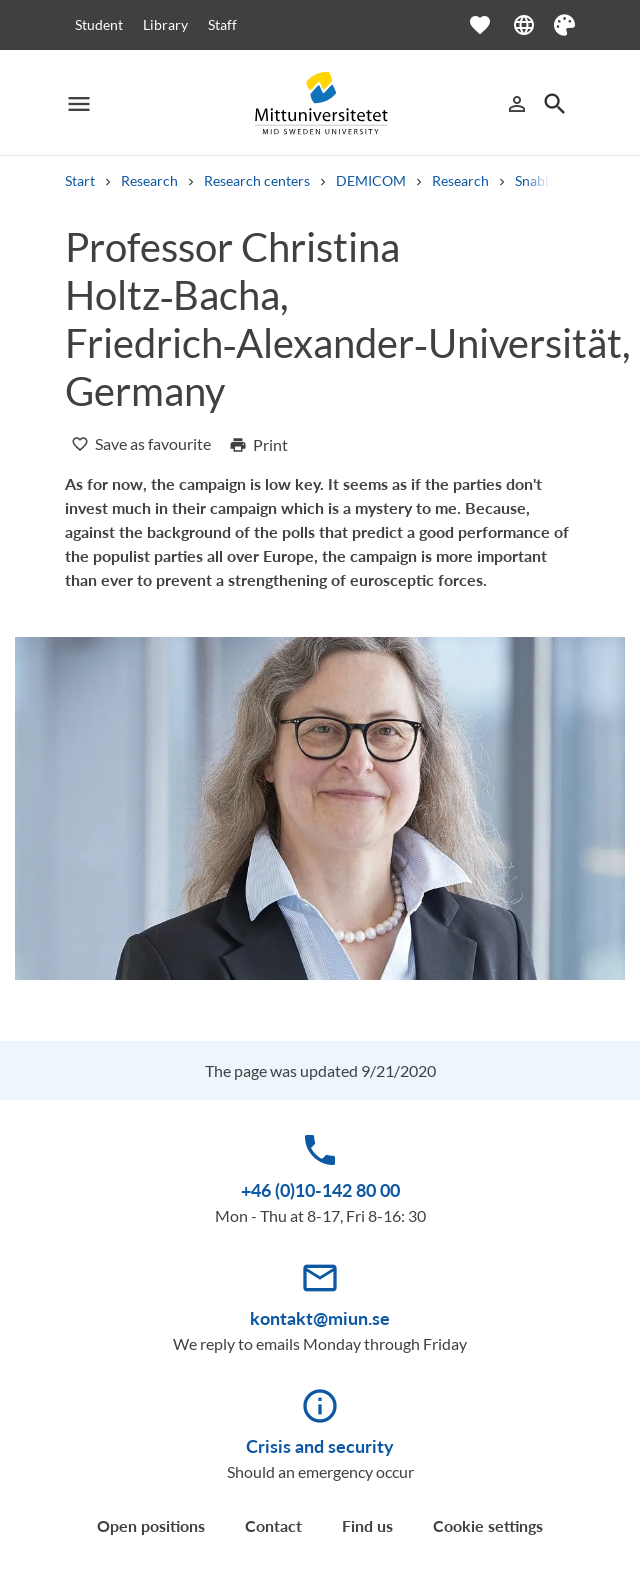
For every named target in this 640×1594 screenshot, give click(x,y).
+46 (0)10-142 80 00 (320, 1190)
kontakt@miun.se (320, 1318)
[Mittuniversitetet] (320, 103)
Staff (222, 24)
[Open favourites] (490, 25)
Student (99, 24)
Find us (367, 1525)
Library (165, 24)
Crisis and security (320, 1446)
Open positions (151, 1525)
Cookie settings (488, 1525)
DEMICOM (371, 180)
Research (149, 180)
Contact (273, 1525)
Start (80, 180)
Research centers (257, 180)
